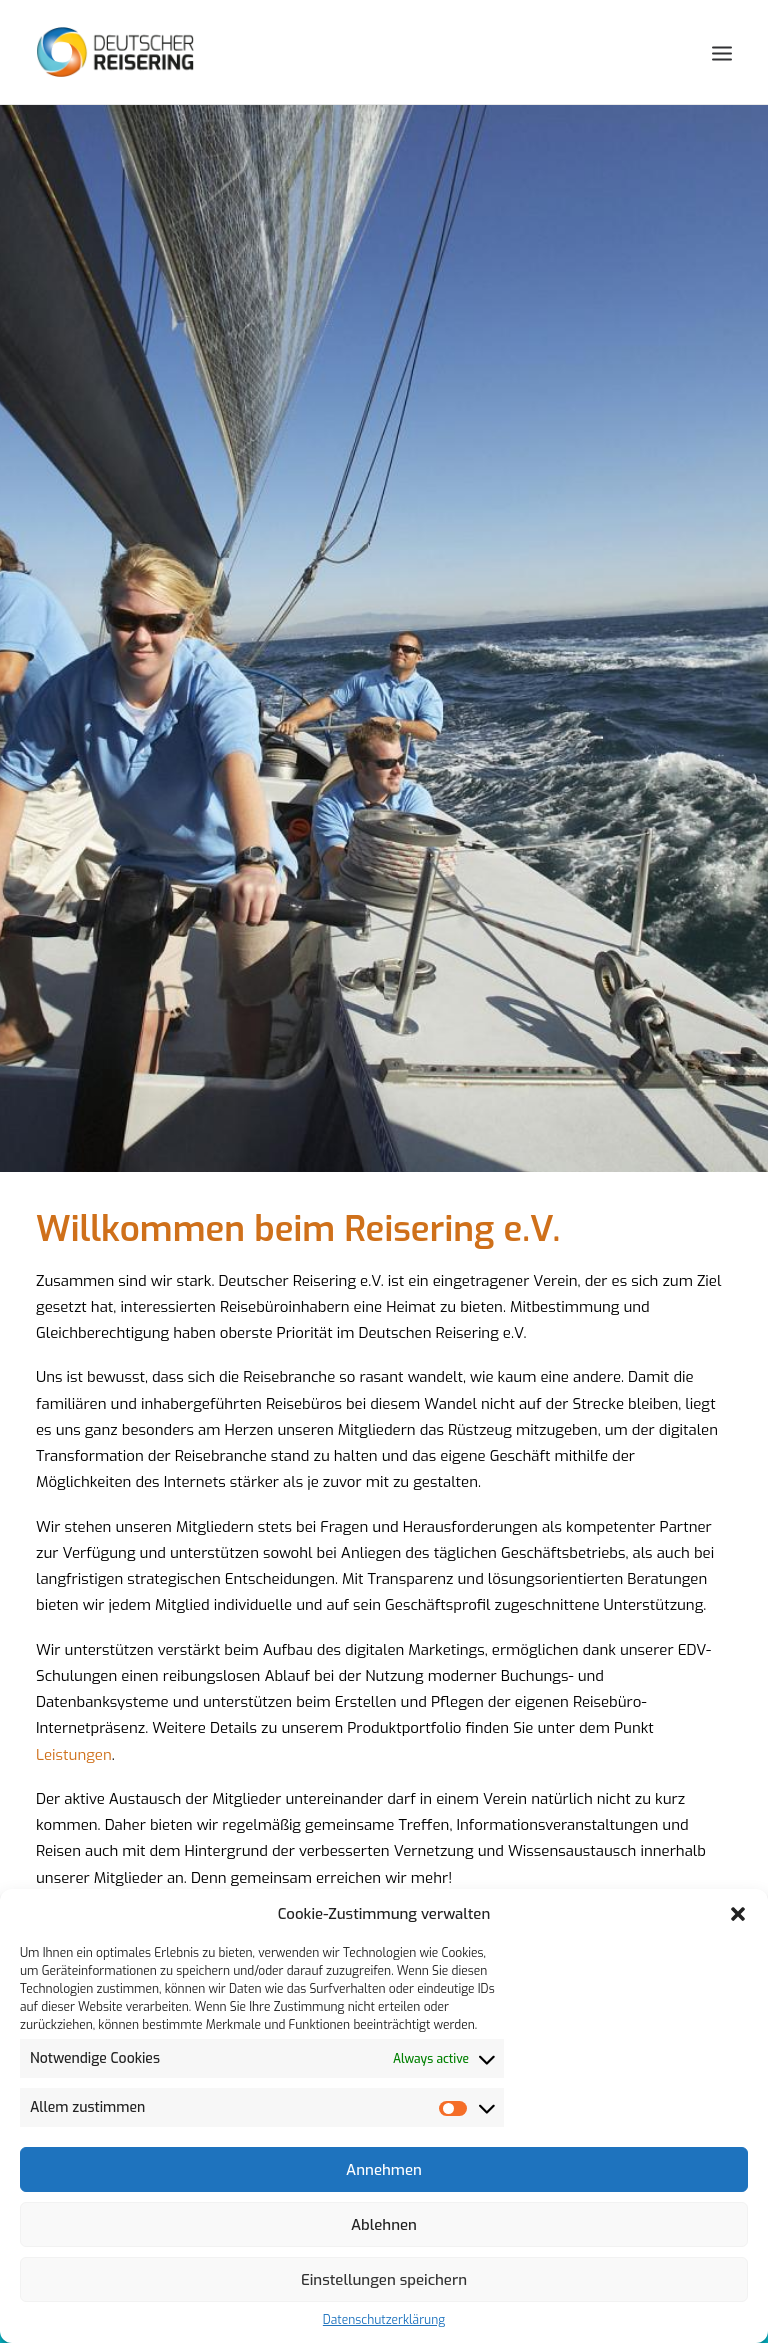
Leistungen (74, 1722)
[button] (738, 1914)
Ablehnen (384, 2225)
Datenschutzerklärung (384, 2320)
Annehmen (384, 2170)
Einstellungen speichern (384, 2280)
